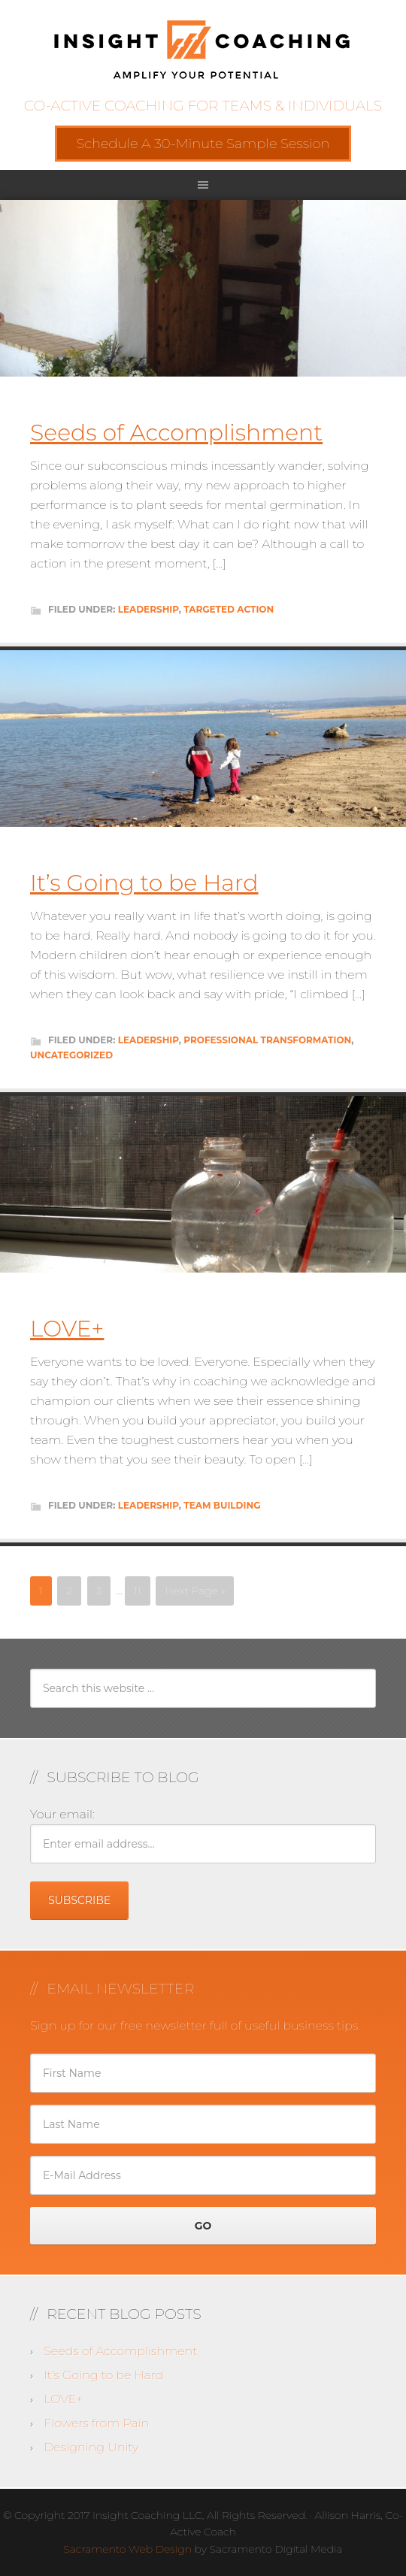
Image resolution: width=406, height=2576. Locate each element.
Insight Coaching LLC (203, 49)
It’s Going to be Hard (144, 883)
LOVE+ (67, 1328)
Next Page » (195, 1590)
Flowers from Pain (96, 2423)
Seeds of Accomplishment (176, 432)
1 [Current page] (41, 1590)
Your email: (62, 1814)
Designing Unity (91, 2447)
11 (137, 1590)
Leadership (148, 609)
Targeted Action (228, 609)
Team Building (221, 1505)
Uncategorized (71, 1055)
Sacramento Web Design (127, 2549)
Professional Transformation (267, 1040)
